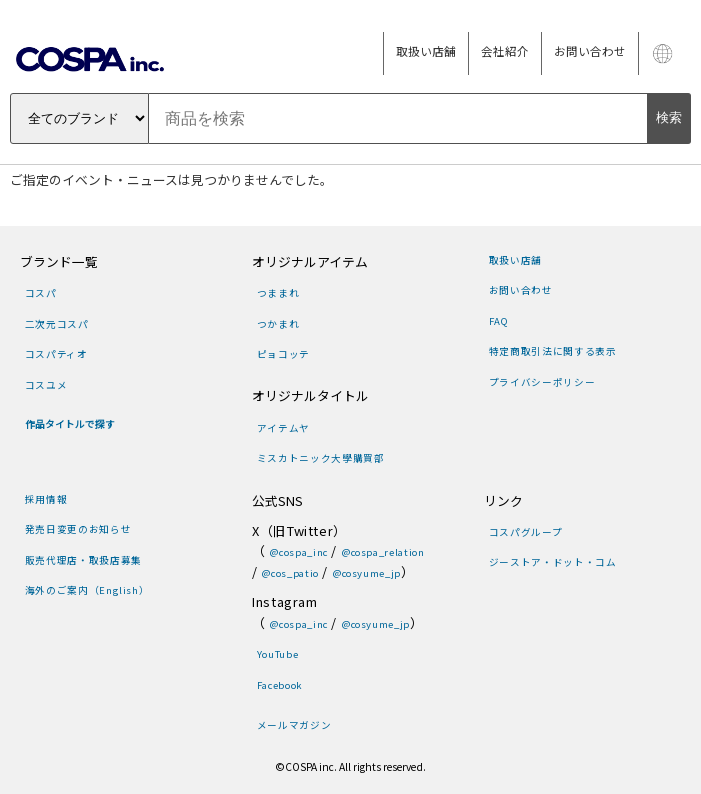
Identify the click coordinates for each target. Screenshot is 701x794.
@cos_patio (290, 573)
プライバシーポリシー (542, 382)
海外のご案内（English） (87, 590)
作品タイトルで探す (70, 424)
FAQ (499, 321)
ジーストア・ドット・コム (553, 562)
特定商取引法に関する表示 (553, 351)
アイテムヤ (283, 428)
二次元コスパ (57, 324)
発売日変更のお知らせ (78, 529)
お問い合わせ (590, 51)
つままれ (278, 293)
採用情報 (46, 499)
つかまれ (278, 324)
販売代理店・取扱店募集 (83, 560)
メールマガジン (294, 725)
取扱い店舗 (426, 51)
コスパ (41, 293)
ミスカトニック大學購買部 (321, 458)
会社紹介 (505, 51)
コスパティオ (56, 354)
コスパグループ (525, 532)
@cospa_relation (383, 552)
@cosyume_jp (367, 573)
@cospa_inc (298, 552)
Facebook (280, 685)
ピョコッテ (283, 354)
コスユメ (46, 385)
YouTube (277, 654)
